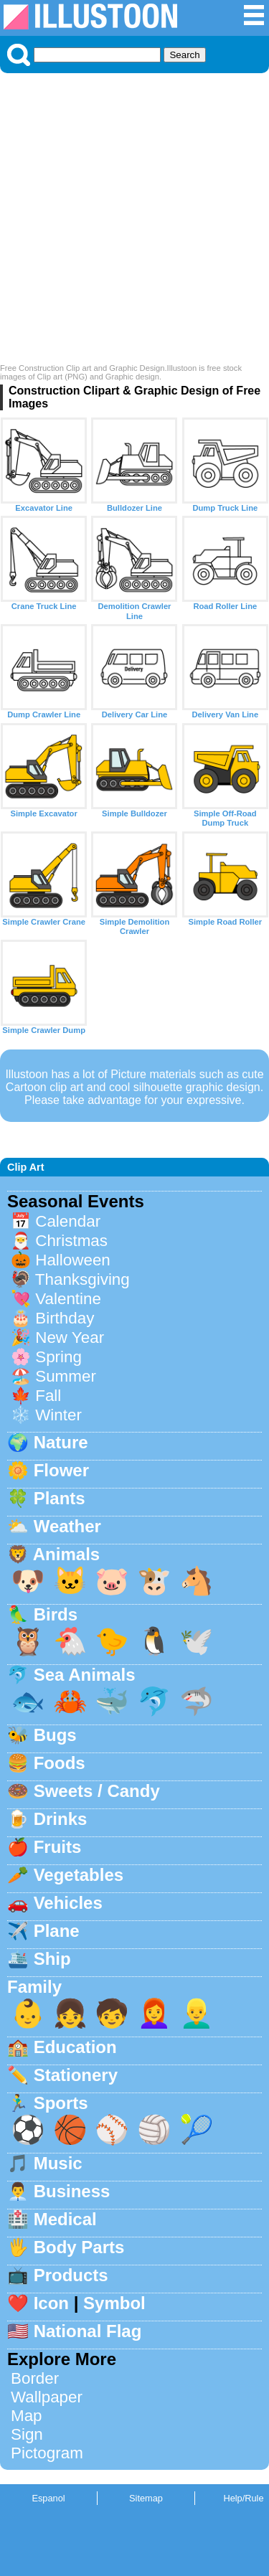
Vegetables (78, 1874)
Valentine (68, 1299)
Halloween (72, 1260)
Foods (59, 1763)
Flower (61, 1470)
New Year (69, 1337)
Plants (59, 1498)
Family (34, 1986)
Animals (66, 1554)
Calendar (67, 1221)
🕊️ (196, 1641)
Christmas (71, 1241)
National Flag (88, 2331)
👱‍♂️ (196, 2013)
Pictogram (47, 2453)
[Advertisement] (134, 222)
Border (35, 2378)
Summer (65, 1376)
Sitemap (146, 2498)
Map (26, 2416)
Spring (58, 1357)
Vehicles (68, 1902)
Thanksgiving (82, 1279)
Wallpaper (46, 2397)
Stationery (76, 2075)
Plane (57, 1930)
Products (71, 2275)
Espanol (48, 2498)
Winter (58, 1415)
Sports (61, 2103)
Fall (48, 1396)
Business (72, 2191)
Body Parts (79, 2247)
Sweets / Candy (97, 1791)
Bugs (55, 1735)
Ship (52, 1958)
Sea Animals (85, 1674)
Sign (27, 2434)
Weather (67, 1526)
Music (58, 2163)
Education (75, 2047)
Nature (61, 1442)
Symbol (114, 2303)
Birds (55, 1614)
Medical (65, 2219)
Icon (51, 2303)
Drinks (61, 1819)
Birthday (64, 1318)
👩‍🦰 (154, 2013)
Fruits (58, 1846)
